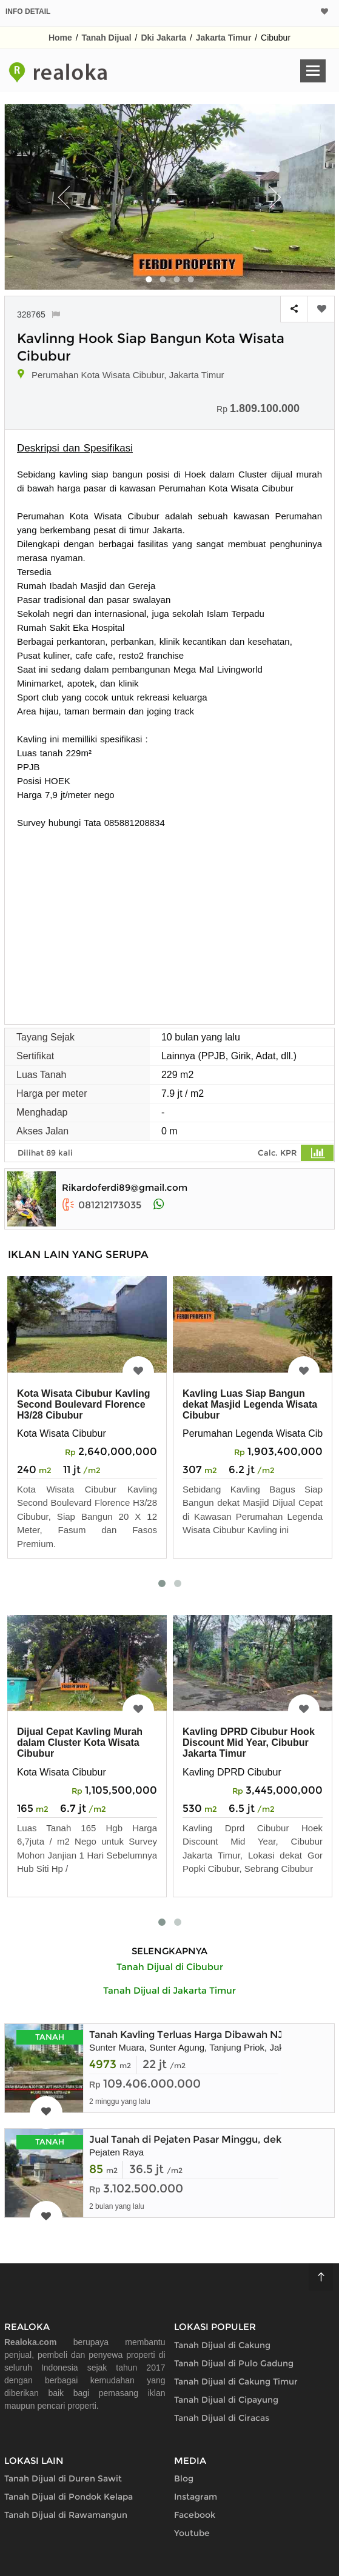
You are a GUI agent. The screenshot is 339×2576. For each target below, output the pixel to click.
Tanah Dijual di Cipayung (226, 2399)
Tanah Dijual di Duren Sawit (63, 2478)
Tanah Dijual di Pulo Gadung (234, 2363)
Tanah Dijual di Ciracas (221, 2417)
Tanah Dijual (107, 37)
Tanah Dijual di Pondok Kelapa (68, 2496)
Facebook (194, 2514)
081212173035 (101, 1205)
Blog (183, 2478)
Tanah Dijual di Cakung (222, 2345)
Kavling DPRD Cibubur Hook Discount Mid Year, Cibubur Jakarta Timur (249, 1742)
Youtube (192, 2533)
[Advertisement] (169, 920)
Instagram (195, 2496)
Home (60, 37)
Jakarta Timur (224, 37)
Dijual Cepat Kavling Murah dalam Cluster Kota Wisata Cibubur (80, 1742)
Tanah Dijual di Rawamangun (65, 2514)
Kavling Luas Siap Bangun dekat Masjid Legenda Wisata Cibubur (250, 1404)
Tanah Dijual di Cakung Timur (236, 2381)
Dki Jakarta (163, 37)
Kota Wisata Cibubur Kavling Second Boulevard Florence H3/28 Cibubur (83, 1404)
